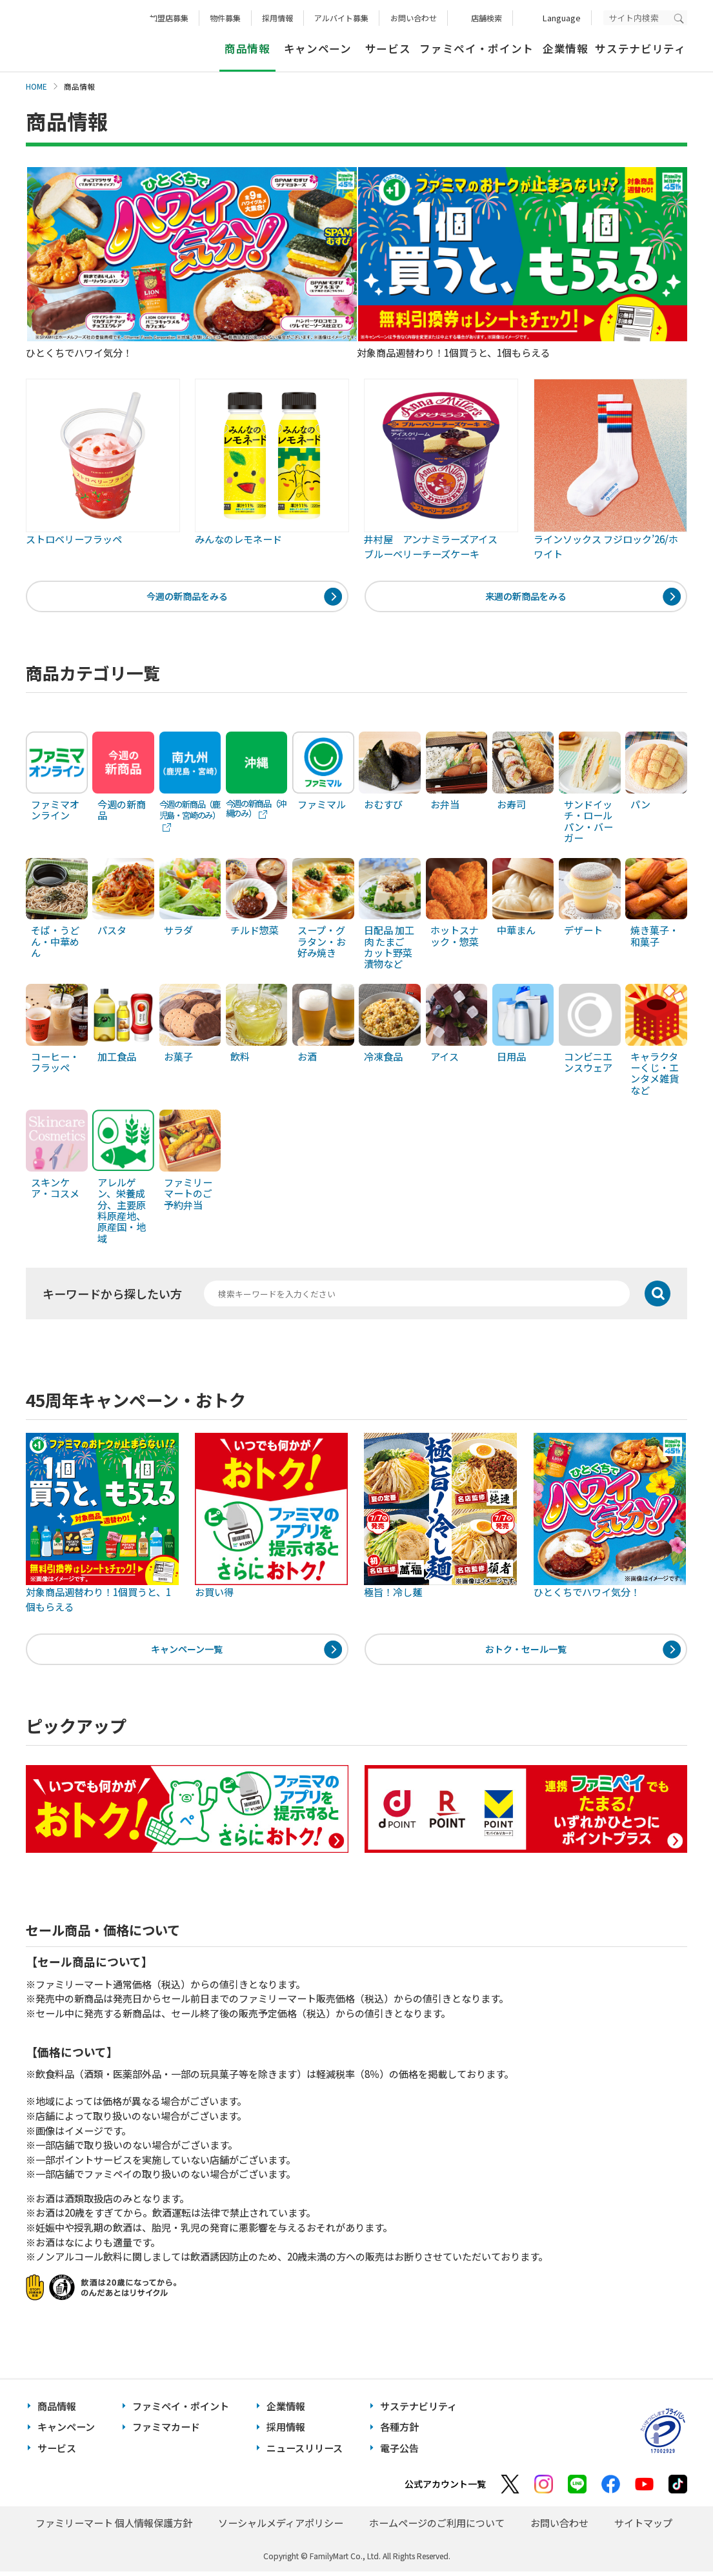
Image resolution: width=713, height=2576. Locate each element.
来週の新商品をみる (526, 597)
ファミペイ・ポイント (476, 48)
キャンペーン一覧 (186, 1652)
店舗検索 (486, 17)
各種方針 (399, 2431)
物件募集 (225, 17)
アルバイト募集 (341, 17)
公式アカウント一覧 (445, 2488)
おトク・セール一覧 (526, 1652)
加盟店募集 (169, 17)
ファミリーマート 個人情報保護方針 (113, 2528)
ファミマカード (166, 2431)
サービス (388, 48)
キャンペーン (318, 48)
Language (562, 18)
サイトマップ (643, 2528)
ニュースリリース (304, 2452)
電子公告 (399, 2452)
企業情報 (565, 48)
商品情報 (56, 2410)
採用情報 (277, 17)
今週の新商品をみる (186, 597)
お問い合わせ (413, 17)
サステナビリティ (640, 48)
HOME (36, 86)
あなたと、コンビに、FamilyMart (90, 36)
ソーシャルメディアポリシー (280, 2528)
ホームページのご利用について (437, 2528)
